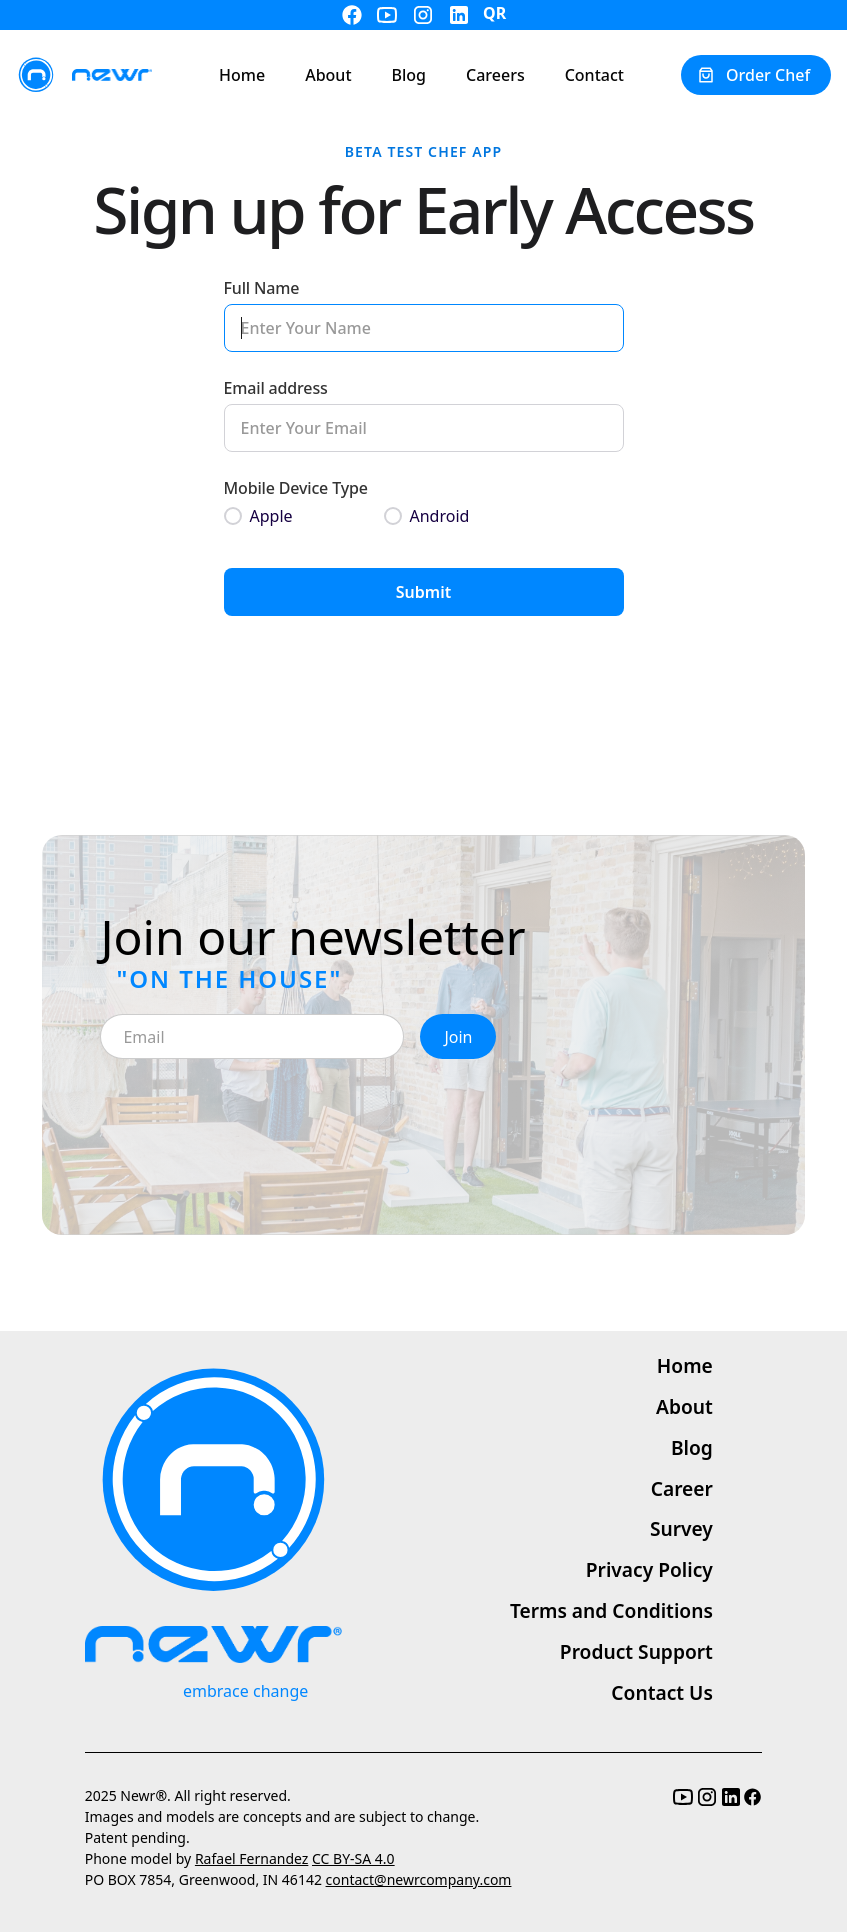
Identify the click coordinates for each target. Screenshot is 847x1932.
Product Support (636, 1651)
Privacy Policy (649, 1569)
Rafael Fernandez (251, 1858)
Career (682, 1488)
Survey (681, 1528)
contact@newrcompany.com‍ (419, 1879)
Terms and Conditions (611, 1610)
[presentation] (252, 1115)
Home (685, 1365)
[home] (84, 75)
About (684, 1406)
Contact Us (662, 1692)
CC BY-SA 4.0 (353, 1858)
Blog (692, 1447)
